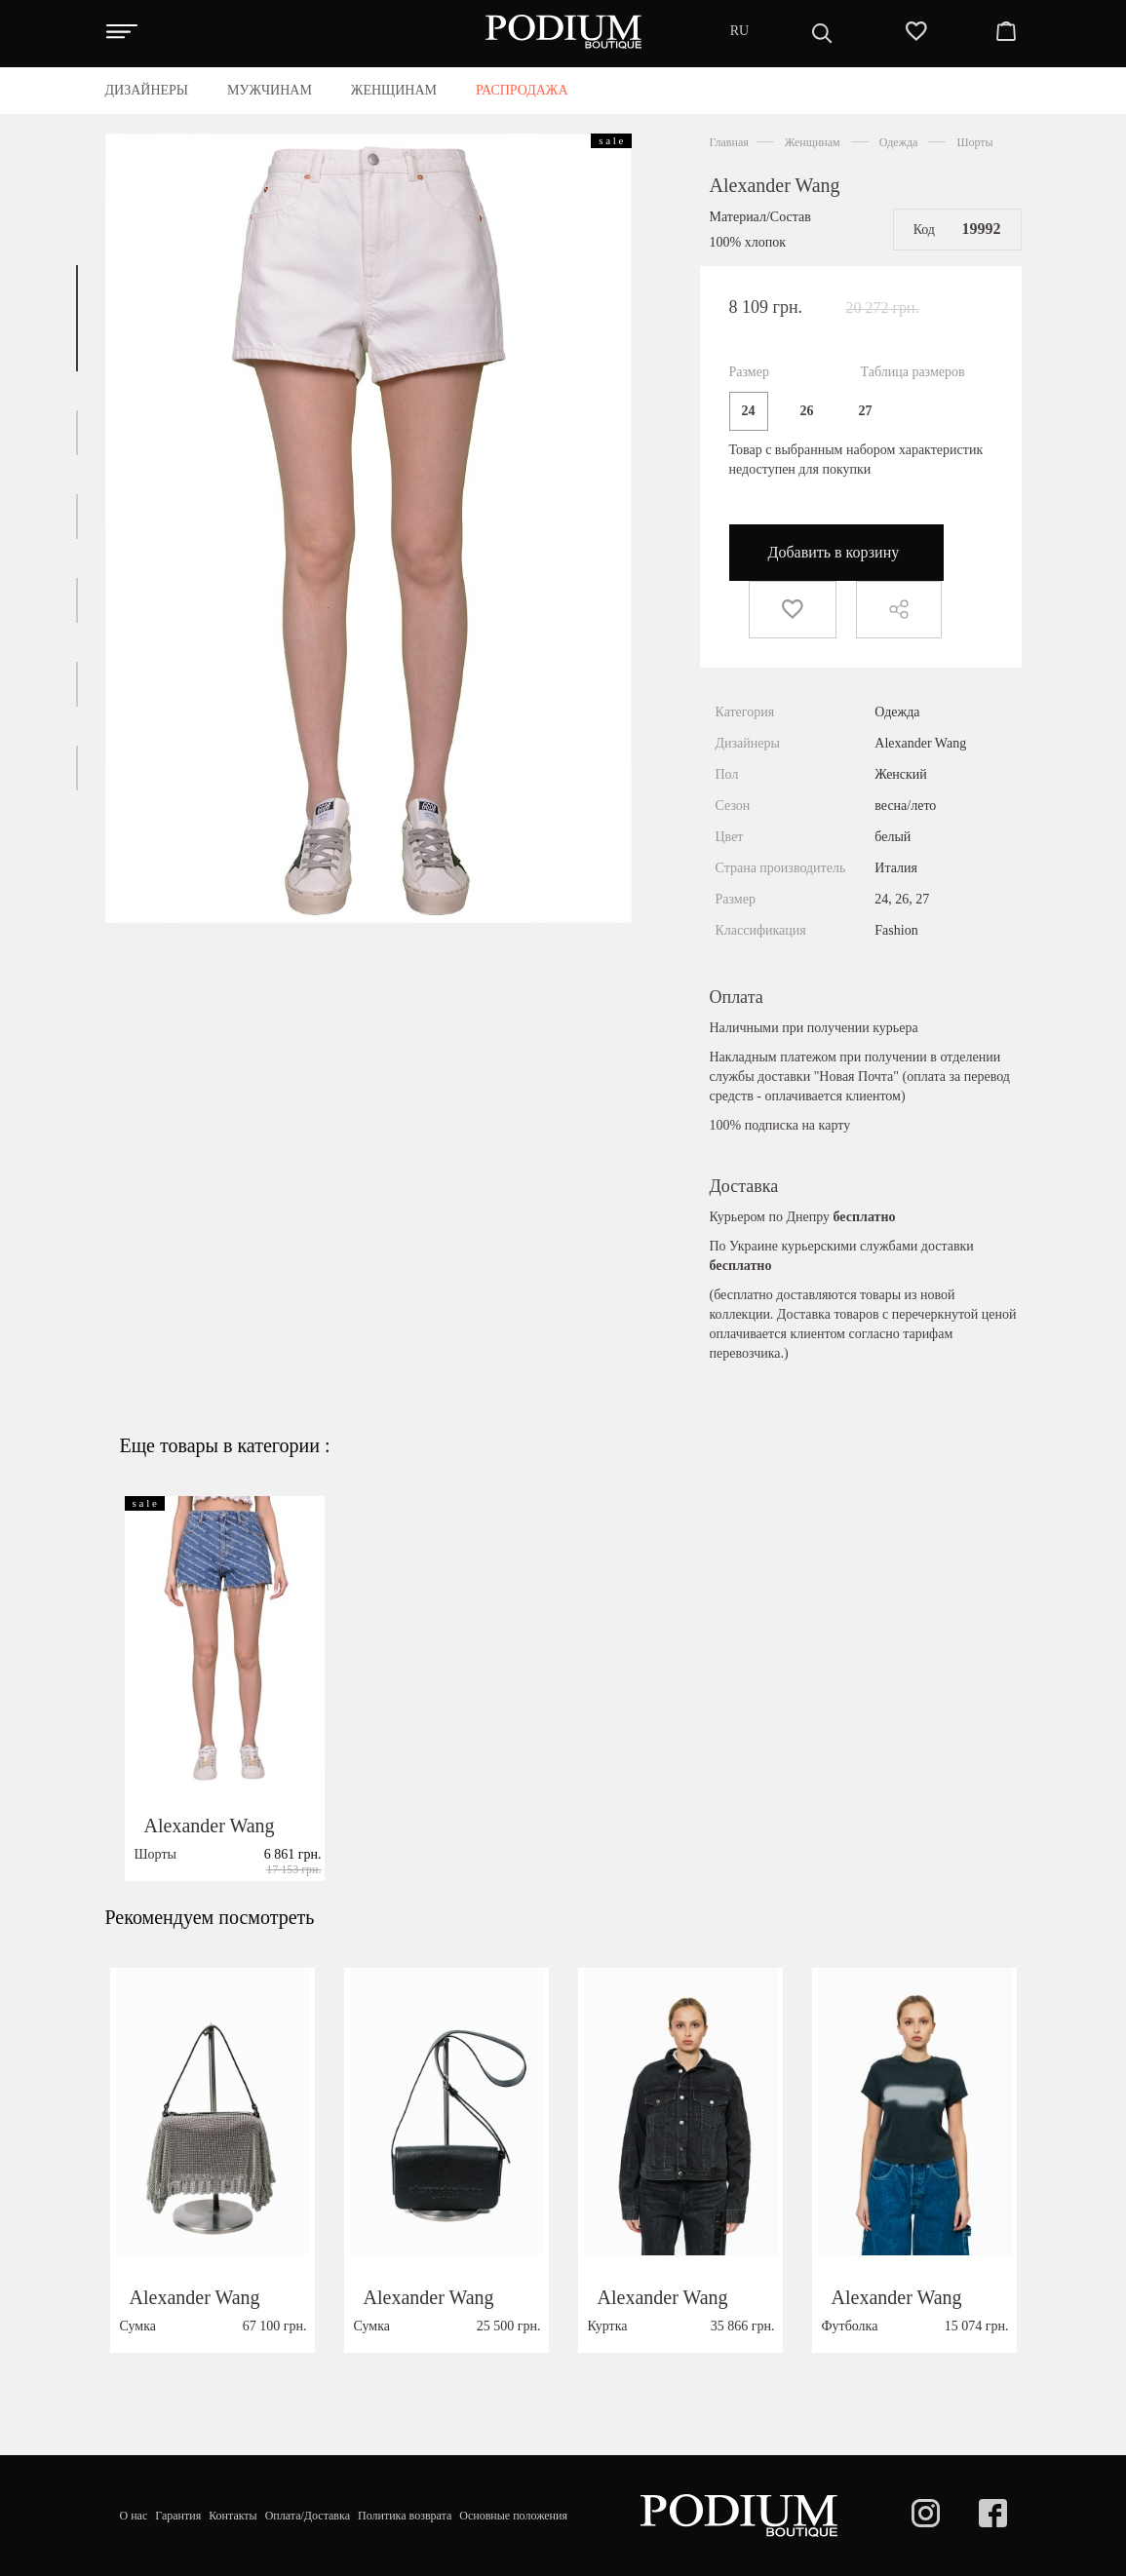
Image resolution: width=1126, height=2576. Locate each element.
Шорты (974, 142)
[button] (77, 318)
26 (807, 411)
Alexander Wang (775, 185)
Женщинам (812, 142)
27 (866, 411)
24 (749, 411)
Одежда (898, 142)
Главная (729, 142)
